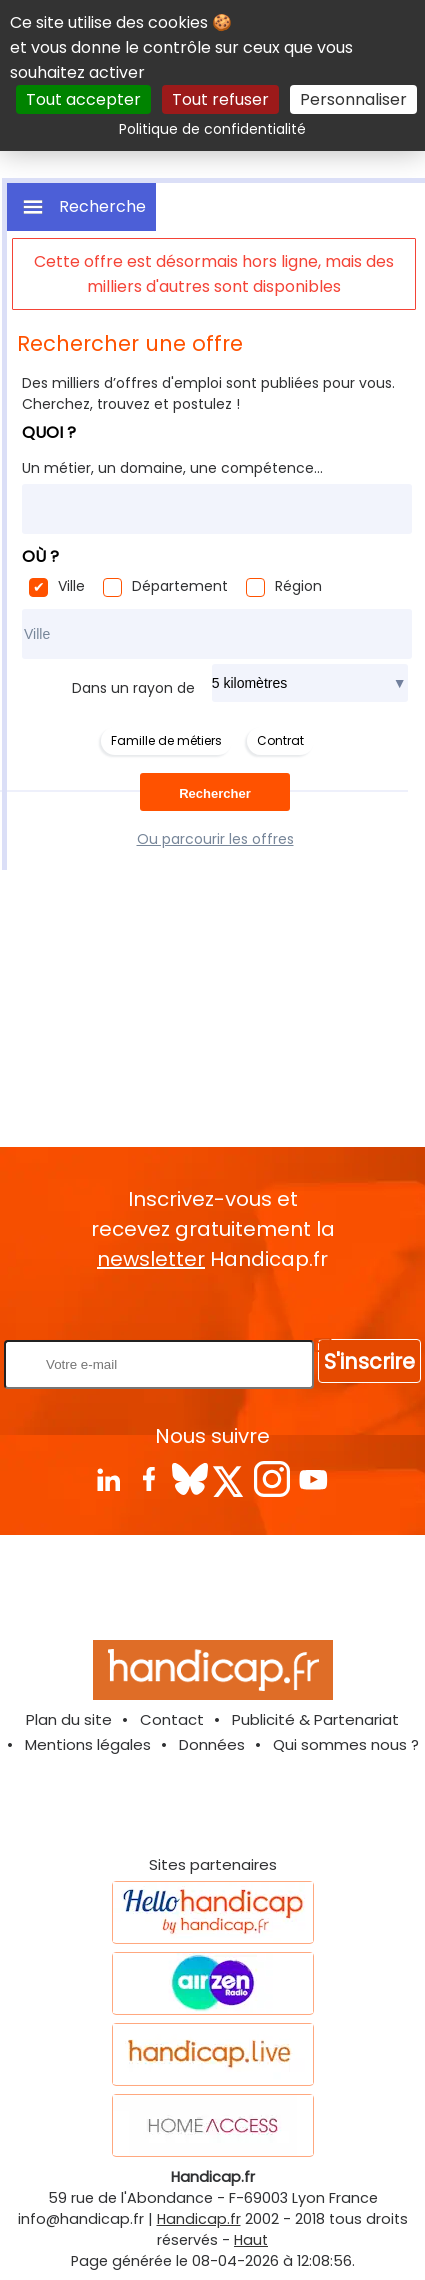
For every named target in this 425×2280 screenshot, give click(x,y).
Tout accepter (83, 99)
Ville (71, 586)
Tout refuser (220, 99)
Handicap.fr (199, 2219)
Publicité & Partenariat (315, 1719)
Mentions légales (88, 1744)
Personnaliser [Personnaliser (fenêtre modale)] (353, 99)
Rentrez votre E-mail (218, 1306)
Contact (172, 1719)
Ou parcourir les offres (215, 839)
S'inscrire (369, 1361)
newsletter (151, 1259)
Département (180, 586)
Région (298, 586)
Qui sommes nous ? (346, 1744)
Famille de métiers (166, 740)
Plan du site (69, 1719)
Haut (251, 2240)
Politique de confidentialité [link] (212, 129)
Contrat (280, 740)
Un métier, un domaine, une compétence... (172, 468)
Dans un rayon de (133, 688)
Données (212, 1744)
